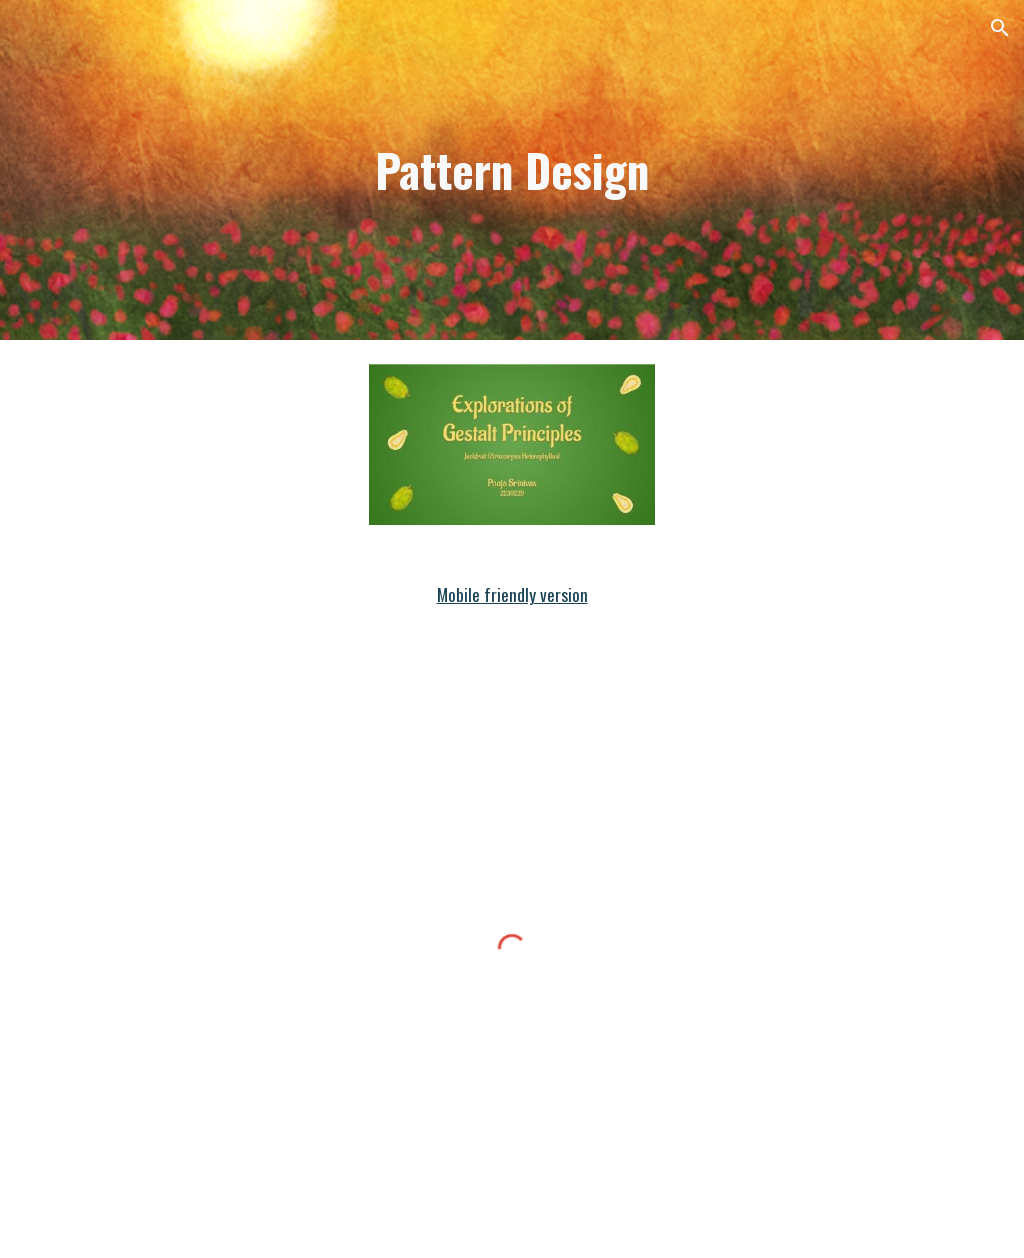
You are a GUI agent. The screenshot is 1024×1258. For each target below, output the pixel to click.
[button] (1000, 28)
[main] (511, 170)
